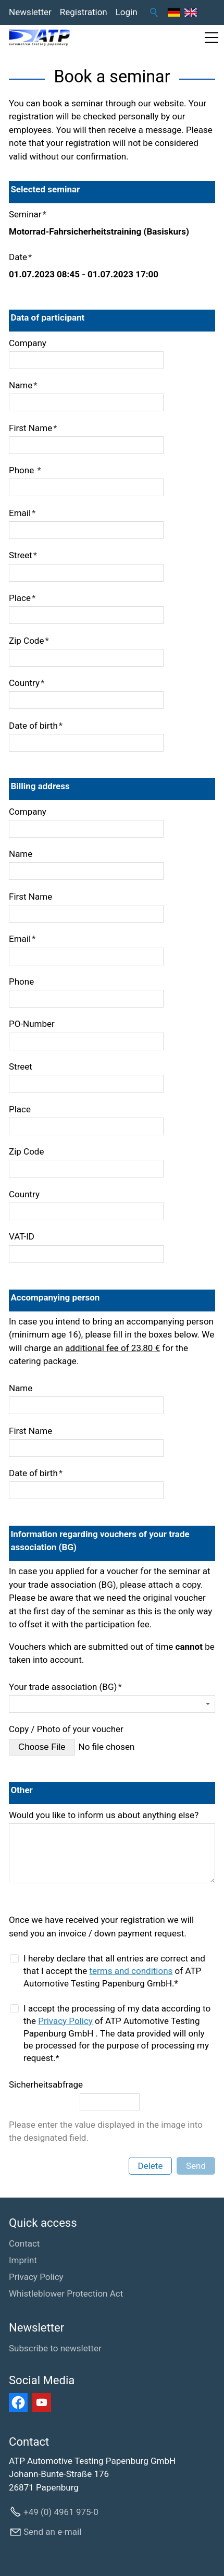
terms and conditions (130, 1971)
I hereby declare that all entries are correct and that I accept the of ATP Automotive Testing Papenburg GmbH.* (114, 1971)
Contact (24, 2243)
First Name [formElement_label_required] (33, 428)
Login (127, 12)
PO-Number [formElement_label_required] (32, 1024)
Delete (150, 2166)
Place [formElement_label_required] (22, 598)
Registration (83, 12)
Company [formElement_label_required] (27, 343)
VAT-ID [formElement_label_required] (21, 1236)
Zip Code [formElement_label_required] (29, 640)
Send (196, 2166)
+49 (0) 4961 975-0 (60, 2512)
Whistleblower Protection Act (66, 2293)
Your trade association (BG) (65, 1687)
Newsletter (30, 12)
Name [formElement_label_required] (23, 385)
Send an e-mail (52, 2531)
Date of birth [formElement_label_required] (36, 725)
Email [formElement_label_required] (22, 513)
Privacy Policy (65, 2021)
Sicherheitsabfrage (46, 2084)
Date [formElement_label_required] (20, 257)
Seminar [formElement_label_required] (27, 214)
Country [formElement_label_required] (26, 683)
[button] (211, 37)
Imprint (23, 2260)
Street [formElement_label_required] (23, 555)
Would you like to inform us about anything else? (103, 1815)
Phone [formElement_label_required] (25, 470)
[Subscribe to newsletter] (55, 2348)
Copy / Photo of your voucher (66, 1729)
